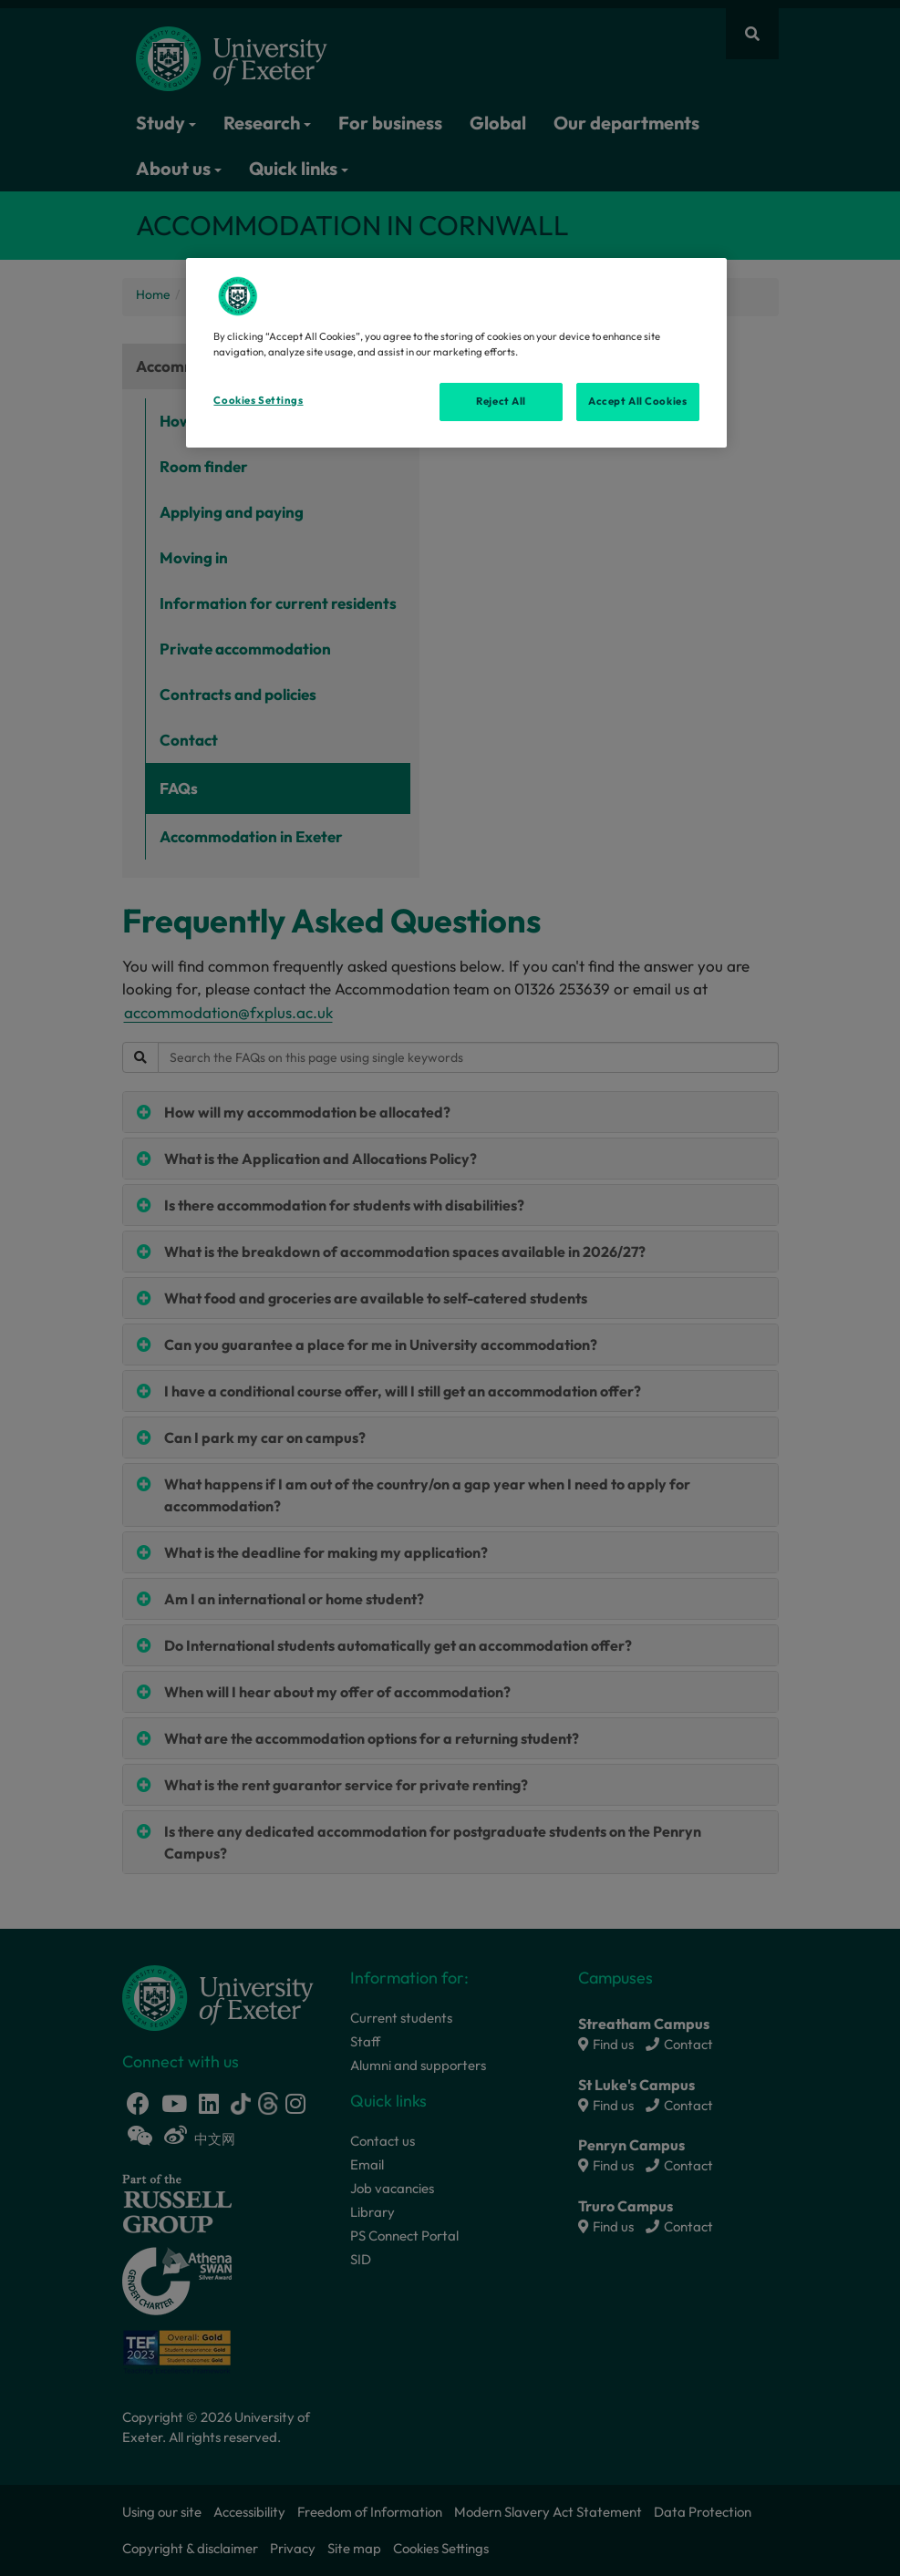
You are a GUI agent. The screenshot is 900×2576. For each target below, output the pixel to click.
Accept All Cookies (637, 401)
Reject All (501, 401)
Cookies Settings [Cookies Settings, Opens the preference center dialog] (258, 400)
